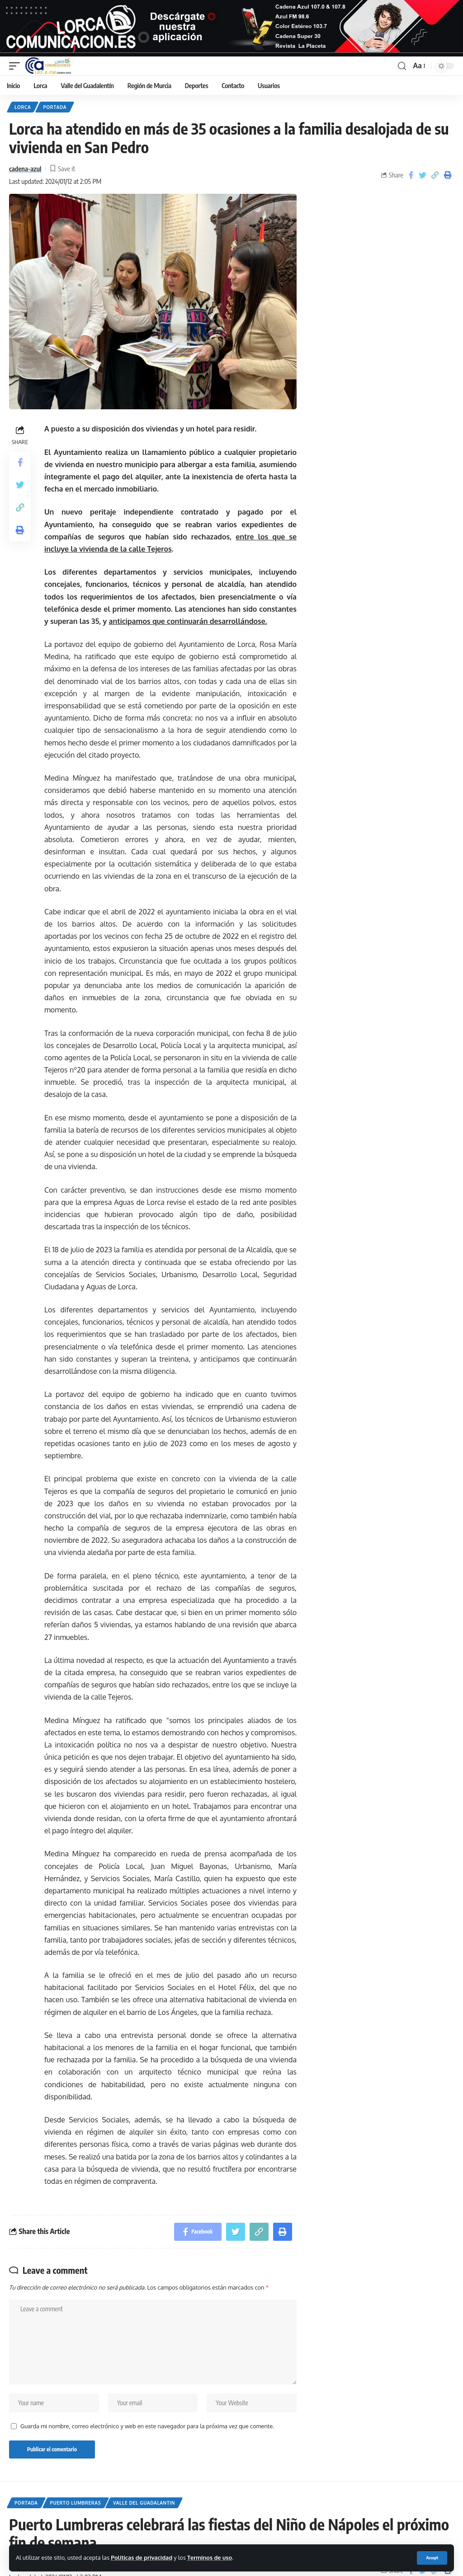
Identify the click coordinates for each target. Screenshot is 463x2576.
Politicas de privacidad (141, 2557)
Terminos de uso (209, 2557)
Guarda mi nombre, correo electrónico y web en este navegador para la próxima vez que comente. (147, 2426)
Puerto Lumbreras (75, 2503)
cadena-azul (25, 168)
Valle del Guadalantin (144, 2503)
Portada (54, 107)
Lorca (22, 107)
